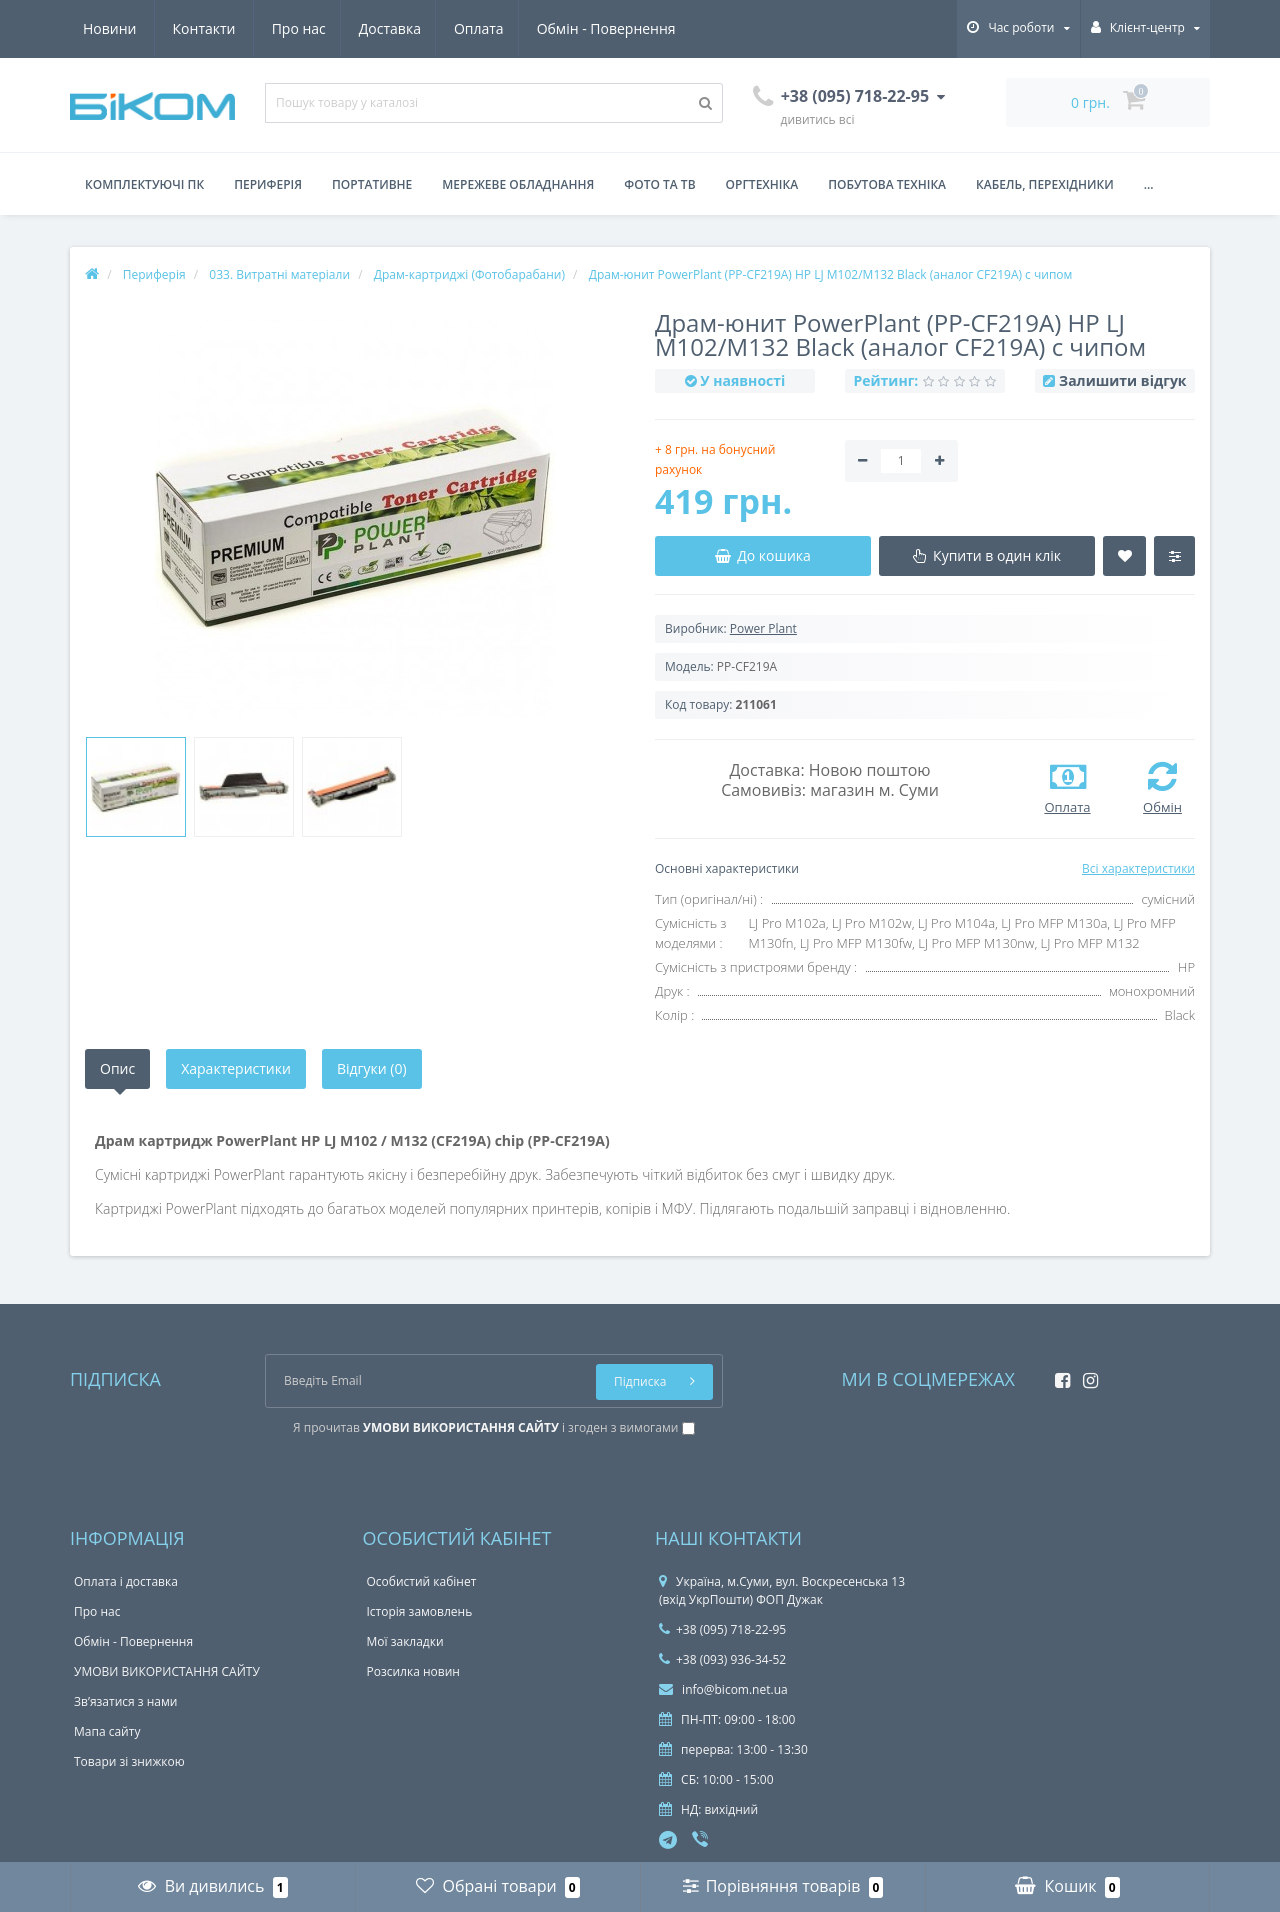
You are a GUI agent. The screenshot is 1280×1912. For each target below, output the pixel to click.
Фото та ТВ (659, 184)
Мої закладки (405, 1641)
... (1149, 184)
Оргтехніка (762, 184)
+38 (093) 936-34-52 (722, 1659)
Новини (558, 28)
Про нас (110, 28)
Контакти (653, 28)
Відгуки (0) (372, 1068)
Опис (117, 1068)
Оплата (297, 28)
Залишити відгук (1122, 380)
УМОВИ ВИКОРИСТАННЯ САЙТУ (167, 1671)
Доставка (204, 28)
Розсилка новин (413, 1671)
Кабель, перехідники (1045, 184)
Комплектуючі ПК (144, 184)
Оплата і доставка (126, 1581)
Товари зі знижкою (129, 1761)
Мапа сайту (107, 1731)
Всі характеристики (1138, 868)
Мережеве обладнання (518, 184)
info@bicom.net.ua (723, 1689)
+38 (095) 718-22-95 (722, 1629)
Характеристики (236, 1068)
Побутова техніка (887, 184)
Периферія (268, 184)
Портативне (372, 184)
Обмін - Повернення (426, 28)
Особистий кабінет (422, 1581)
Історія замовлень (420, 1611)
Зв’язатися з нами (125, 1701)
